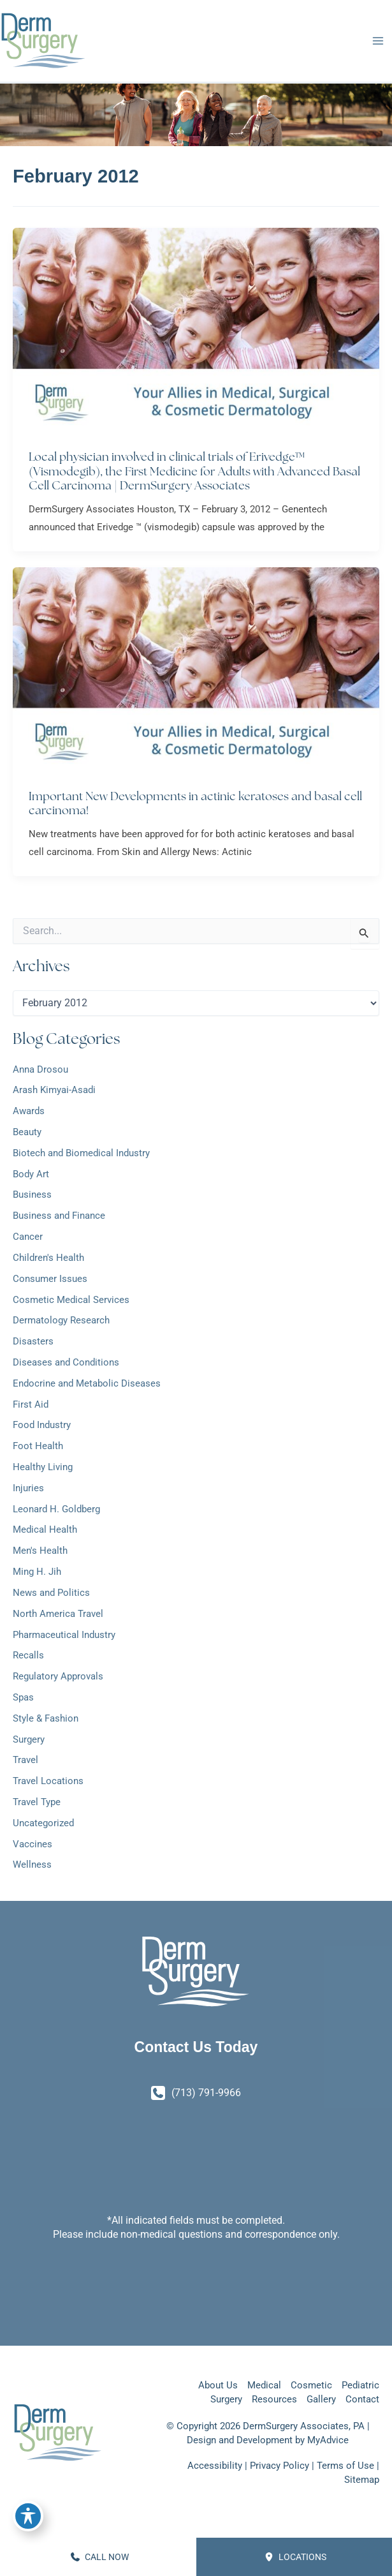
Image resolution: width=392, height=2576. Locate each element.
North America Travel (58, 1615)
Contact (362, 2399)
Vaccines (32, 1846)
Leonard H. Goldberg (56, 1511)
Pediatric (360, 2385)
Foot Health (38, 1448)
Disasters (33, 1343)
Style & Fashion (45, 1720)
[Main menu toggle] (377, 41)
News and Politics (51, 1594)
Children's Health (48, 1259)
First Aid (30, 1406)
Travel (25, 1762)
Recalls (28, 1658)
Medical (264, 2385)
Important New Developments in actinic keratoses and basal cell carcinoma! (195, 805)
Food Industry (42, 1427)
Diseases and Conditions (66, 1364)
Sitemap (361, 2479)
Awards (29, 1113)
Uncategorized (43, 1825)
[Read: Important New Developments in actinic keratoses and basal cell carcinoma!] (196, 672)
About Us (218, 2385)
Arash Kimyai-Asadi (54, 1092)
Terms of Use (345, 2465)
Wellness (32, 1867)
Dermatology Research (61, 1323)
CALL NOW (100, 2557)
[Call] (196, 2093)
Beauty (27, 1134)
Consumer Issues (50, 1280)
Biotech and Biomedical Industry (81, 1155)
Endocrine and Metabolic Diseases (87, 1385)
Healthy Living (43, 1469)
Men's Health (40, 1553)
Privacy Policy (279, 2465)
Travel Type (37, 1804)
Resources (274, 2399)
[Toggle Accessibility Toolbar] (28, 2516)
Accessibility (214, 2465)
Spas (23, 1699)
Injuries (28, 1490)
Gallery (321, 2399)
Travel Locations (48, 1783)
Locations (295, 2557)
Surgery (29, 1741)
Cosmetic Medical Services (71, 1301)
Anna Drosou (40, 1071)
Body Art (31, 1176)
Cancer (28, 1238)
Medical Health (45, 1532)
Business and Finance (59, 1218)
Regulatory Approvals (58, 1678)
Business (32, 1197)
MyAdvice (328, 2440)
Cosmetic (311, 2385)
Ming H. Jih (37, 1573)
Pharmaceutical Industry (64, 1636)
